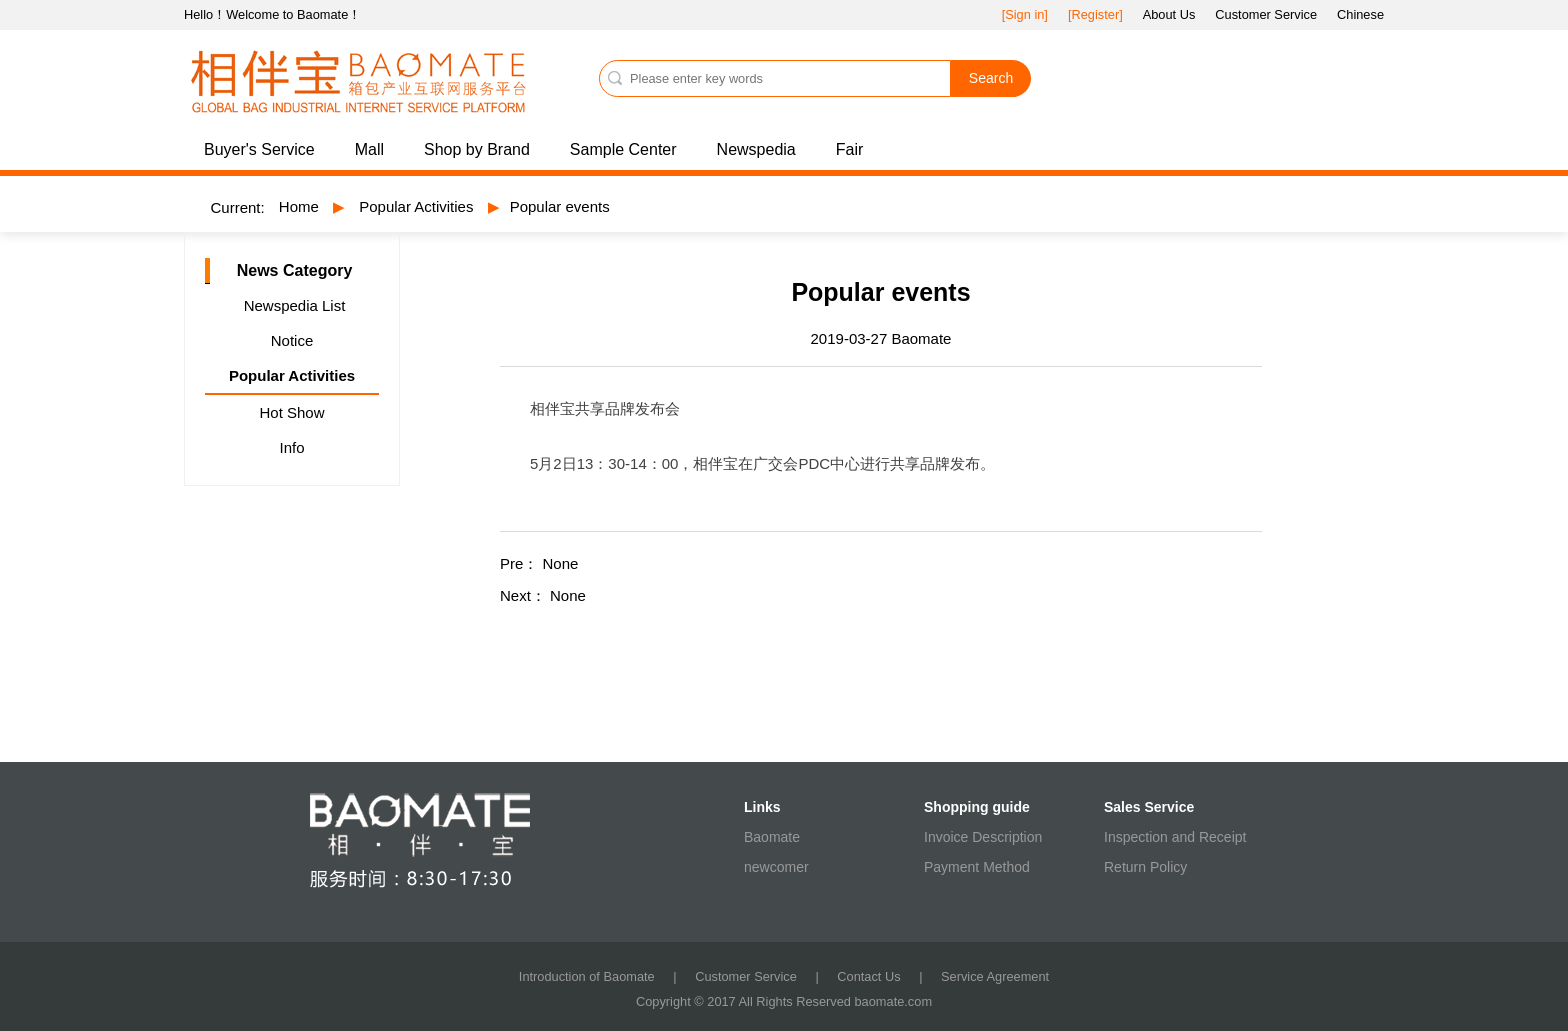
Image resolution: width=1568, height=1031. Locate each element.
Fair (850, 149)
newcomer (776, 867)
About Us (1169, 14)
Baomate (772, 837)
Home (299, 206)
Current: (238, 207)
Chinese (1360, 14)
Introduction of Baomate (587, 976)
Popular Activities (416, 206)
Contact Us (868, 976)
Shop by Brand (477, 149)
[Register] (1095, 14)
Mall (369, 149)
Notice (292, 340)
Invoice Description (983, 837)
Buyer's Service (259, 149)
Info (291, 447)
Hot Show (291, 412)
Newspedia (756, 149)
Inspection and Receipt (1175, 837)
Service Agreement (995, 976)
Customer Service (1266, 14)
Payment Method (977, 867)
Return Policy (1145, 867)
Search (991, 78)
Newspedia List (295, 305)
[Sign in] (1025, 14)
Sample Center (623, 149)
